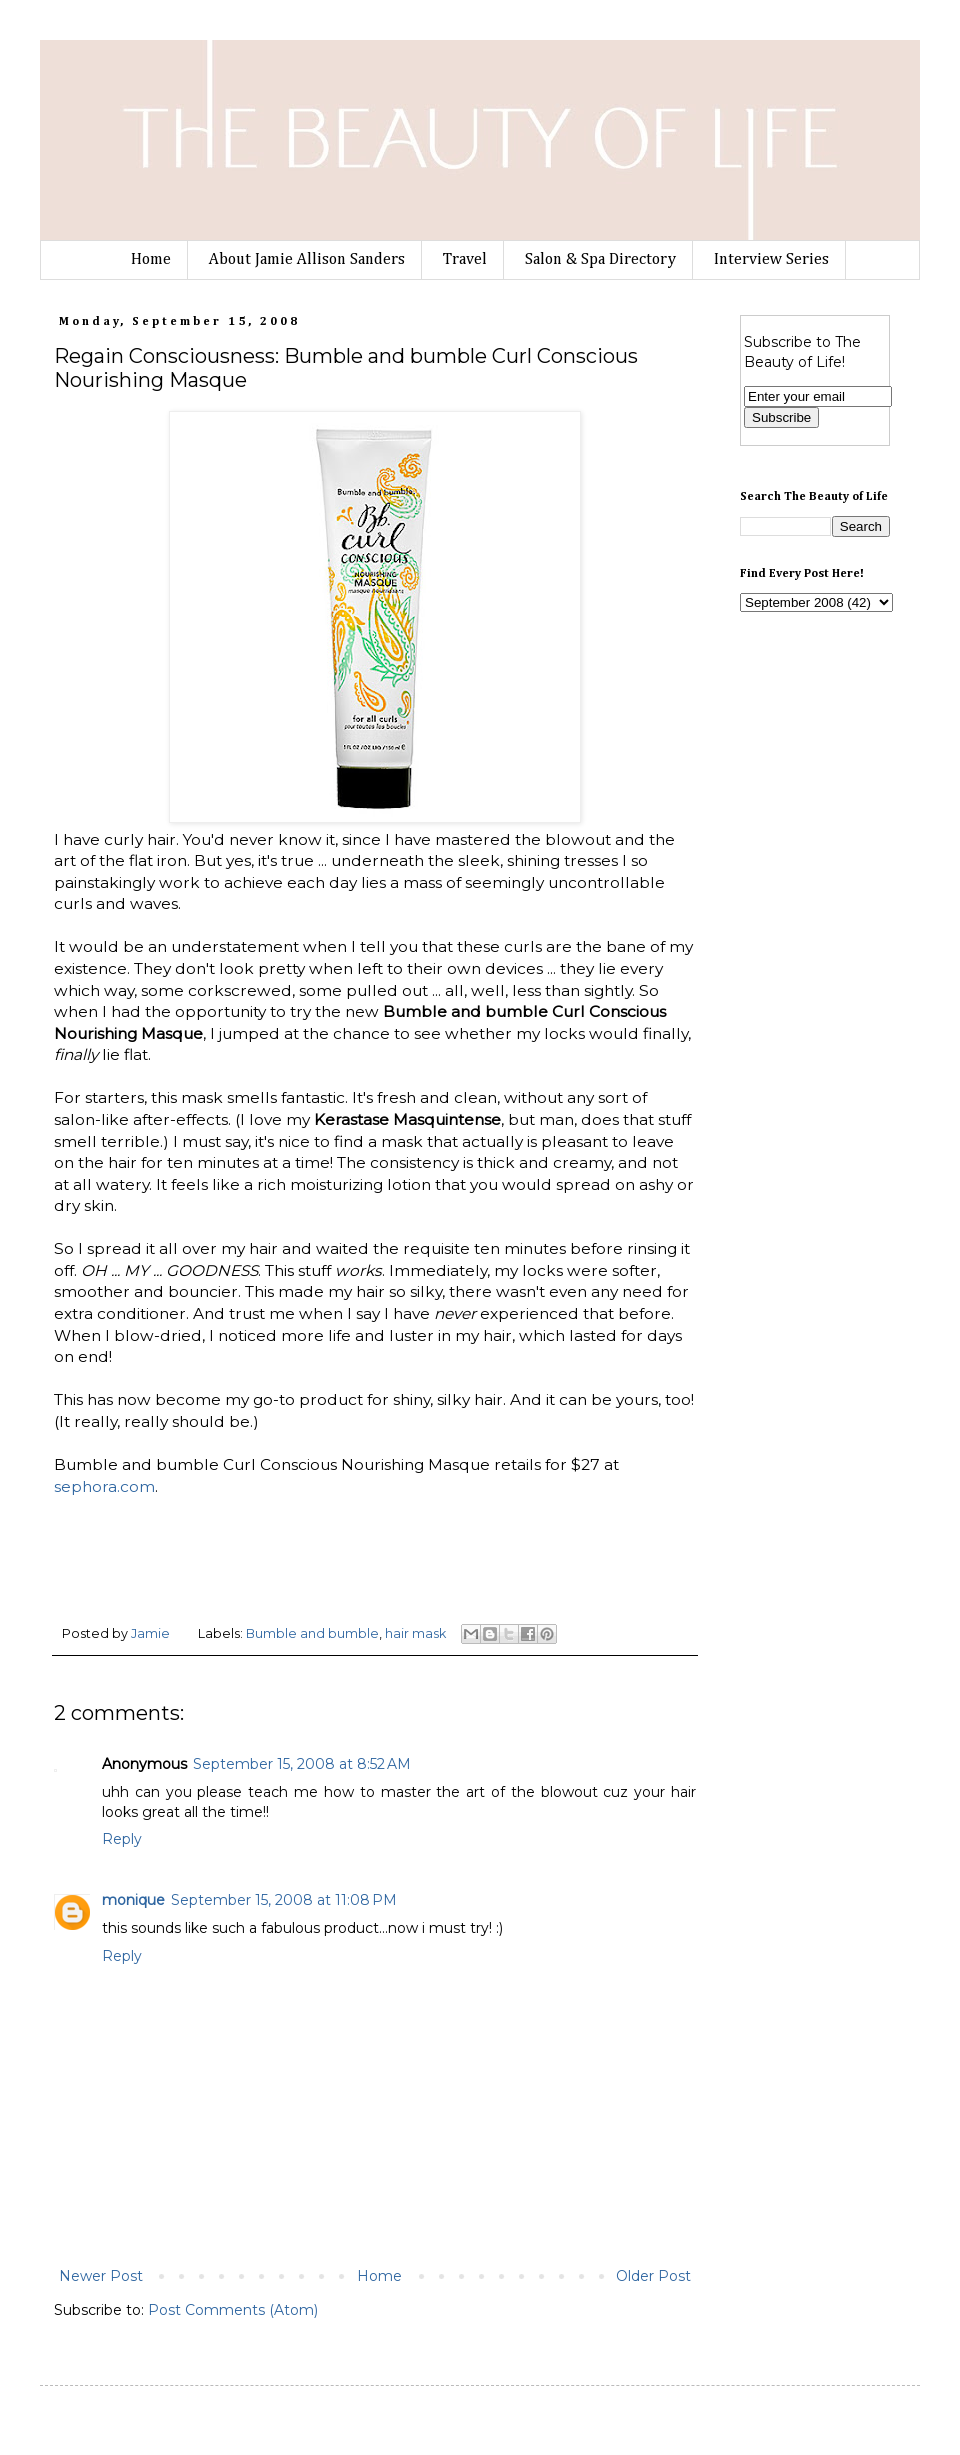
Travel (465, 260)
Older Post (653, 2276)
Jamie (152, 1633)
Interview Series (771, 260)
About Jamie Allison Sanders (307, 260)
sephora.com (104, 1486)
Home (151, 260)
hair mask (415, 1633)
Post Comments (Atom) (233, 2310)
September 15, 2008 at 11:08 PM (284, 1900)
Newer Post (101, 2276)
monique (133, 1900)
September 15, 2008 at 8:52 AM (302, 1764)
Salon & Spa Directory (600, 260)
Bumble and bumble (312, 1633)
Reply (122, 1839)
